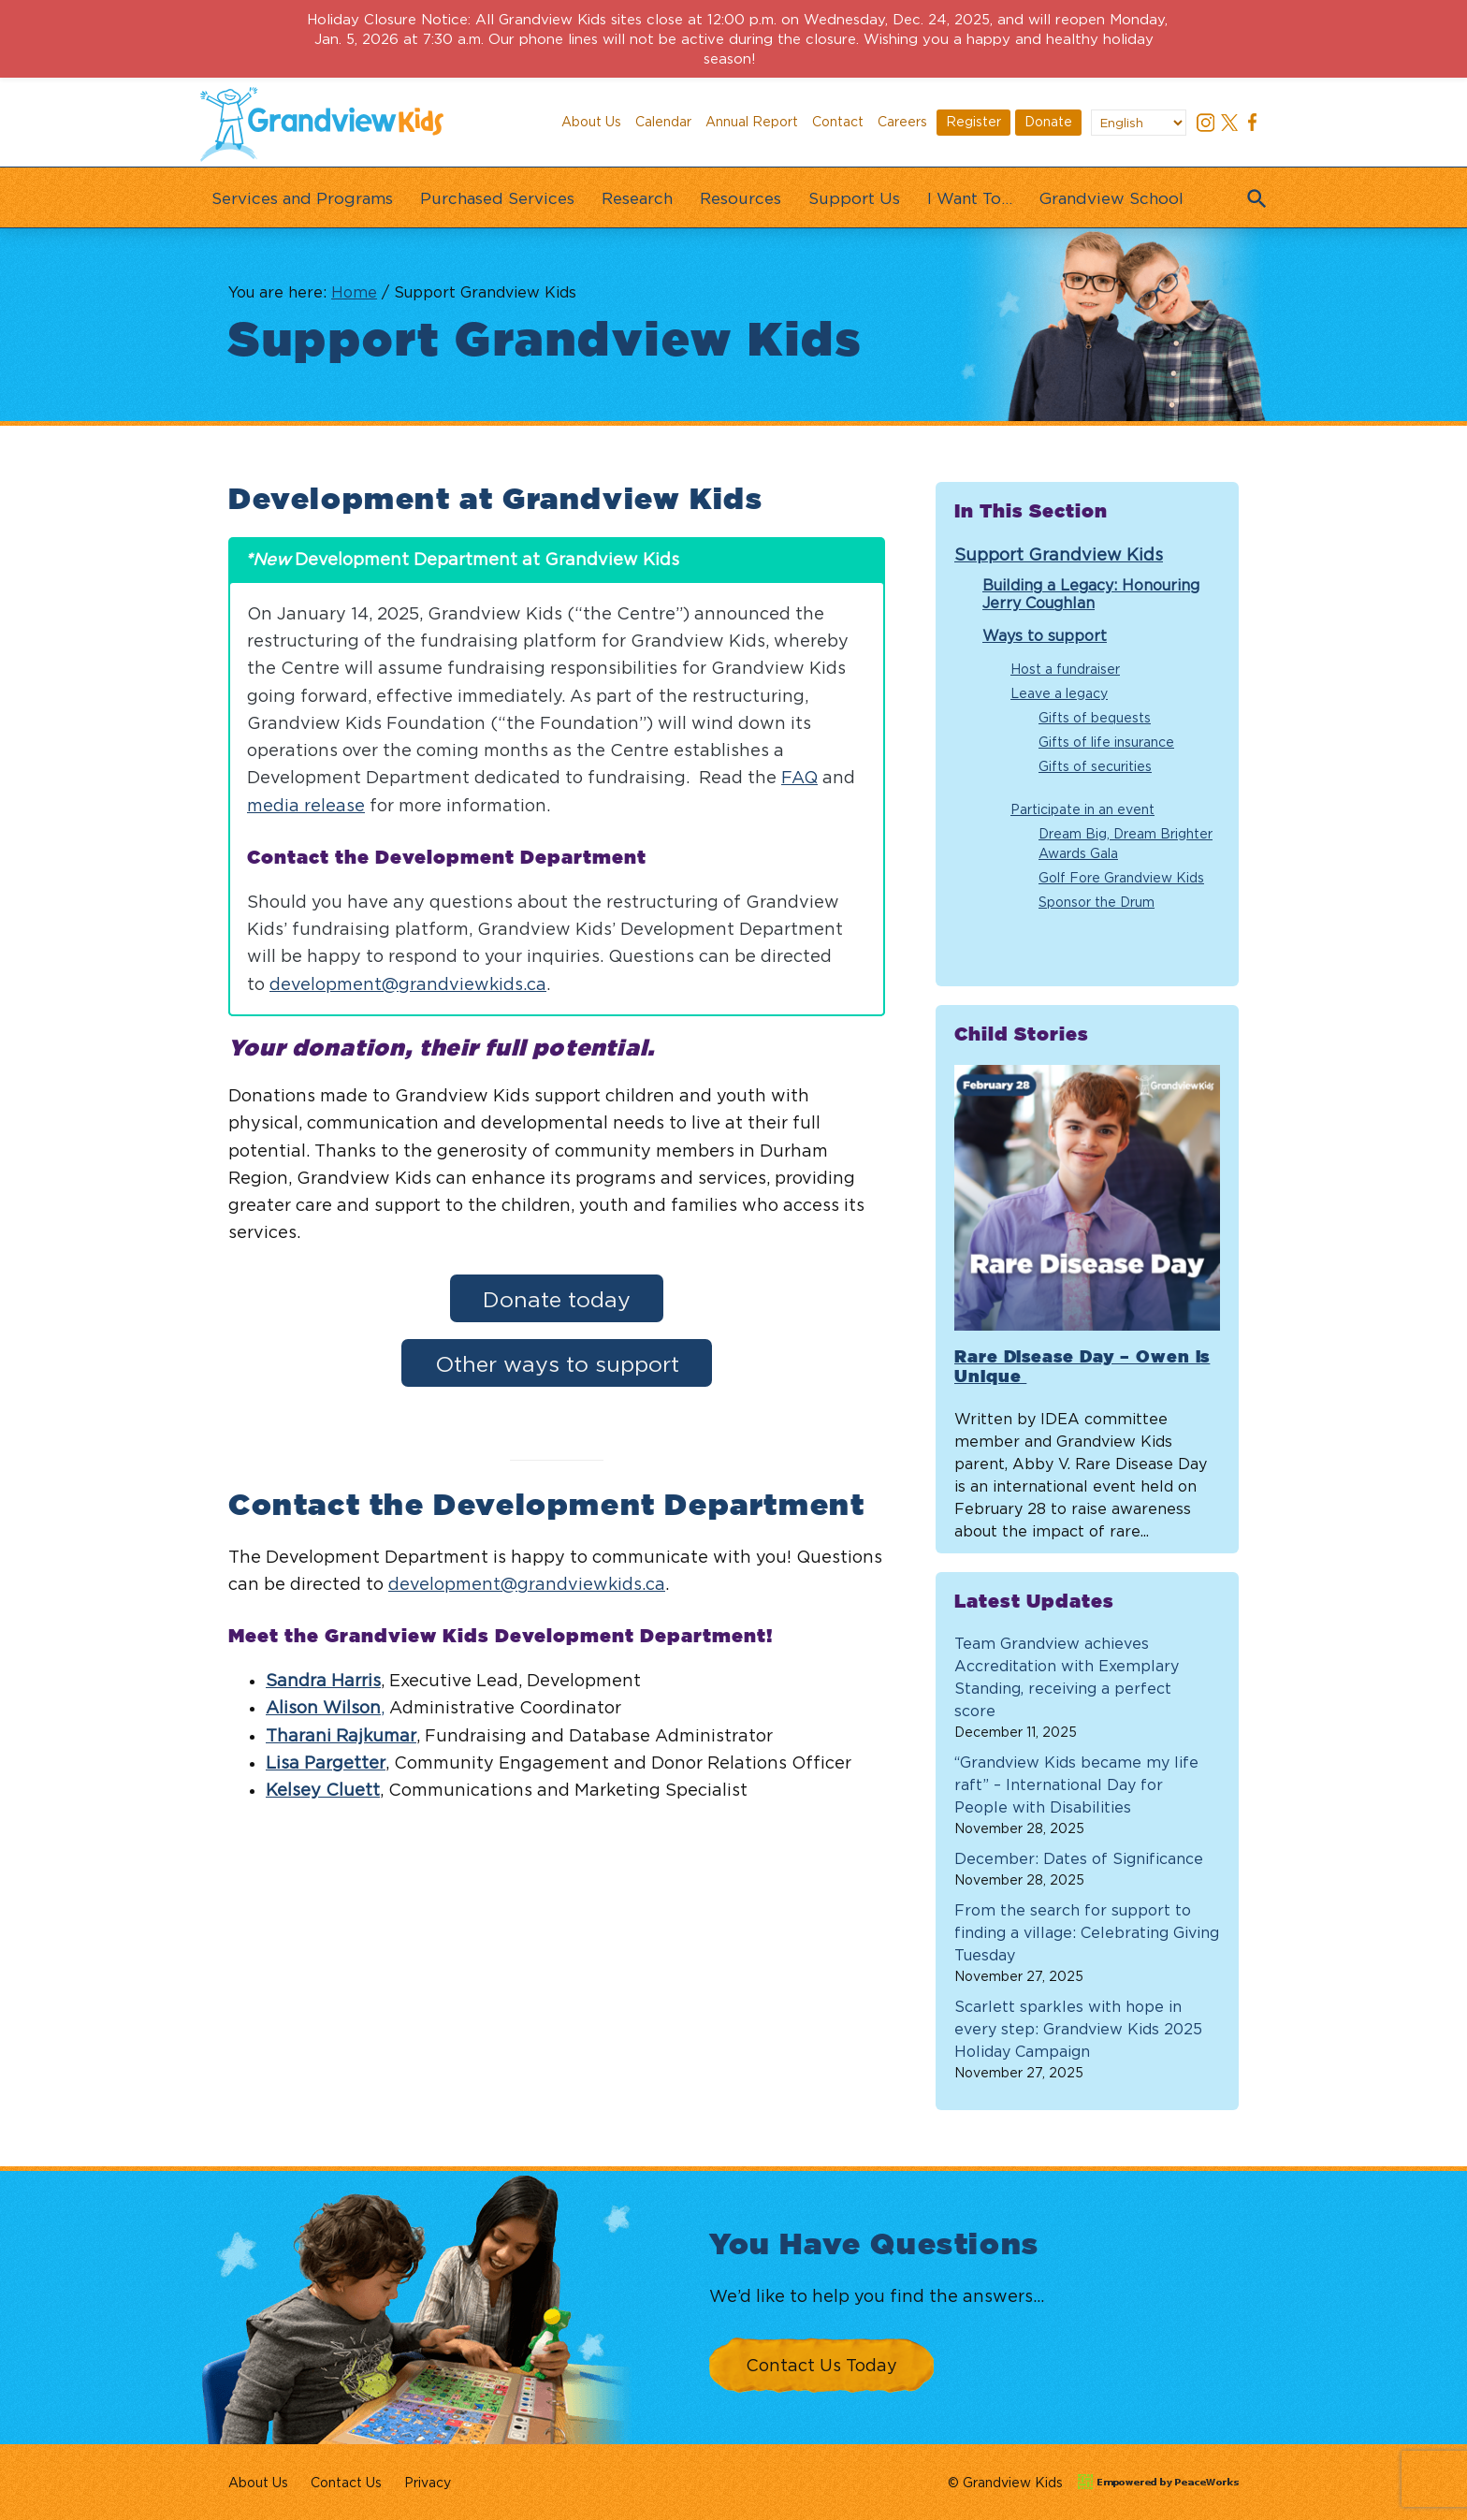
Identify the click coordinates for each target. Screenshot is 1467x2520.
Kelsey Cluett (323, 1790)
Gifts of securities (1095, 766)
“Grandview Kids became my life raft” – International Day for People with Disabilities (1076, 1784)
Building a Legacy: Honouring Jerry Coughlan (1090, 593)
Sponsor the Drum (1097, 902)
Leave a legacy (1059, 693)
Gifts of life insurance (1106, 742)
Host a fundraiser (1065, 669)
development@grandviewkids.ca (407, 984)
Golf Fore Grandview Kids (1121, 877)
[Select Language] (1138, 122)
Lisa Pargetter (325, 1762)
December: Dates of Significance (1078, 1858)
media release (306, 805)
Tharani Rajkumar (341, 1735)
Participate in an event (1082, 809)
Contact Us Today (821, 2365)
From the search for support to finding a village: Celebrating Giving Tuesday (1086, 1932)
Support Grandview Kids (1058, 554)
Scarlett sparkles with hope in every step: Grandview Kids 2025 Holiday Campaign (1078, 2029)
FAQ (799, 777)
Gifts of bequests (1095, 717)
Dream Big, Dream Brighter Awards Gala (1126, 843)
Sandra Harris (323, 1680)
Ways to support (1044, 635)
